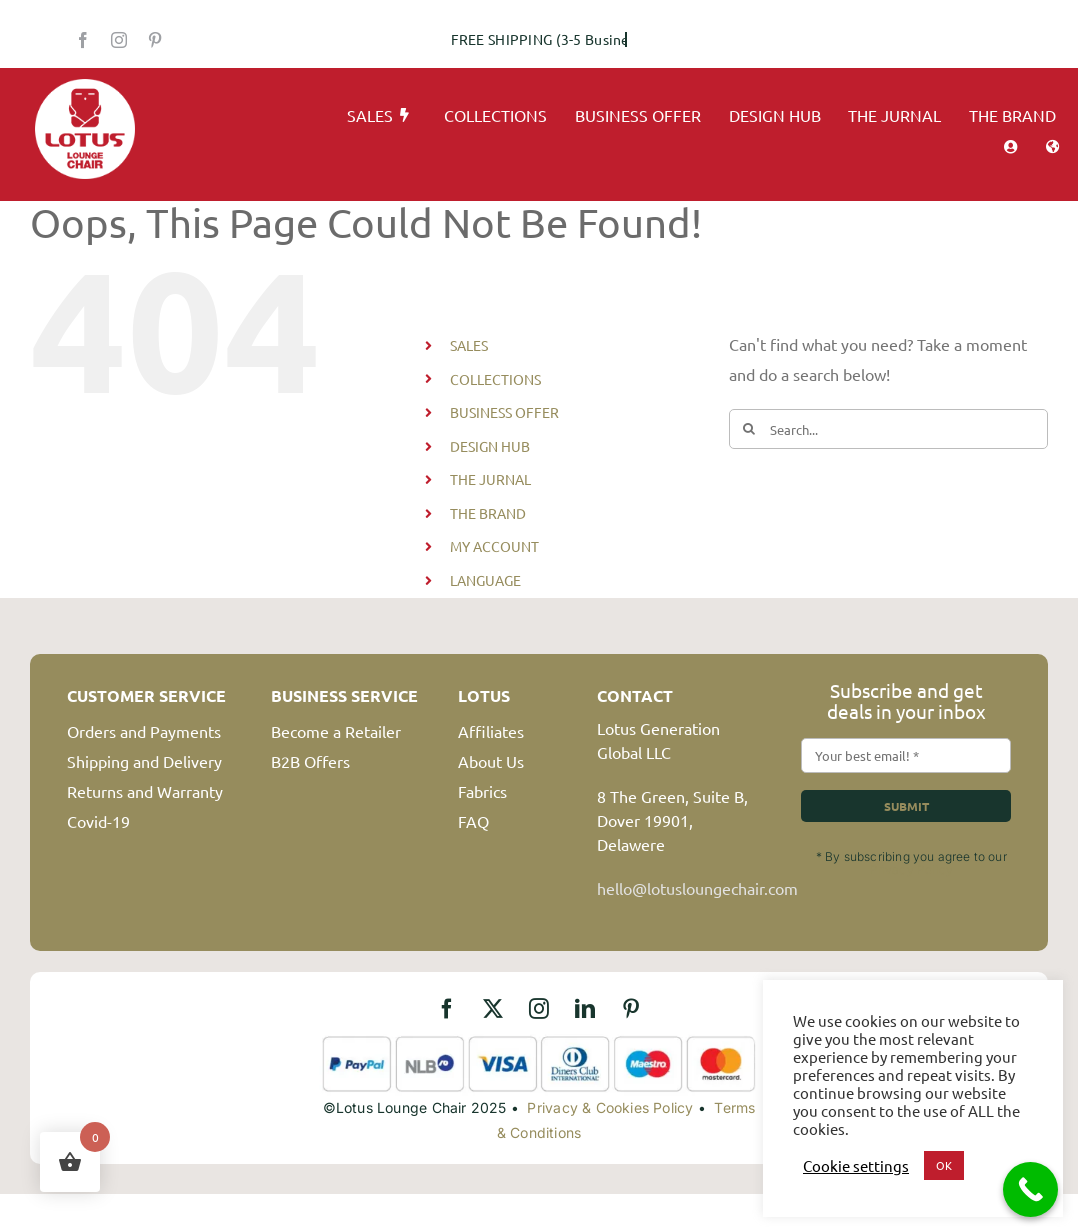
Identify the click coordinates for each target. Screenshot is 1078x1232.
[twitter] (493, 1009)
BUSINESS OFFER (504, 412)
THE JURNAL (490, 479)
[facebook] (83, 40)
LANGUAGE (485, 580)
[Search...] (888, 429)
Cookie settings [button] (856, 1166)
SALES (469, 345)
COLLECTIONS (495, 379)
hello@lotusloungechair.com (697, 888)
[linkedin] (585, 1009)
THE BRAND (488, 513)
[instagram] (119, 40)
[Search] (749, 429)
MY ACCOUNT (494, 546)
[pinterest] (155, 40)
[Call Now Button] (1030, 1189)
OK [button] (944, 1165)
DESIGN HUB (490, 446)
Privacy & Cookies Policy (610, 1107)
